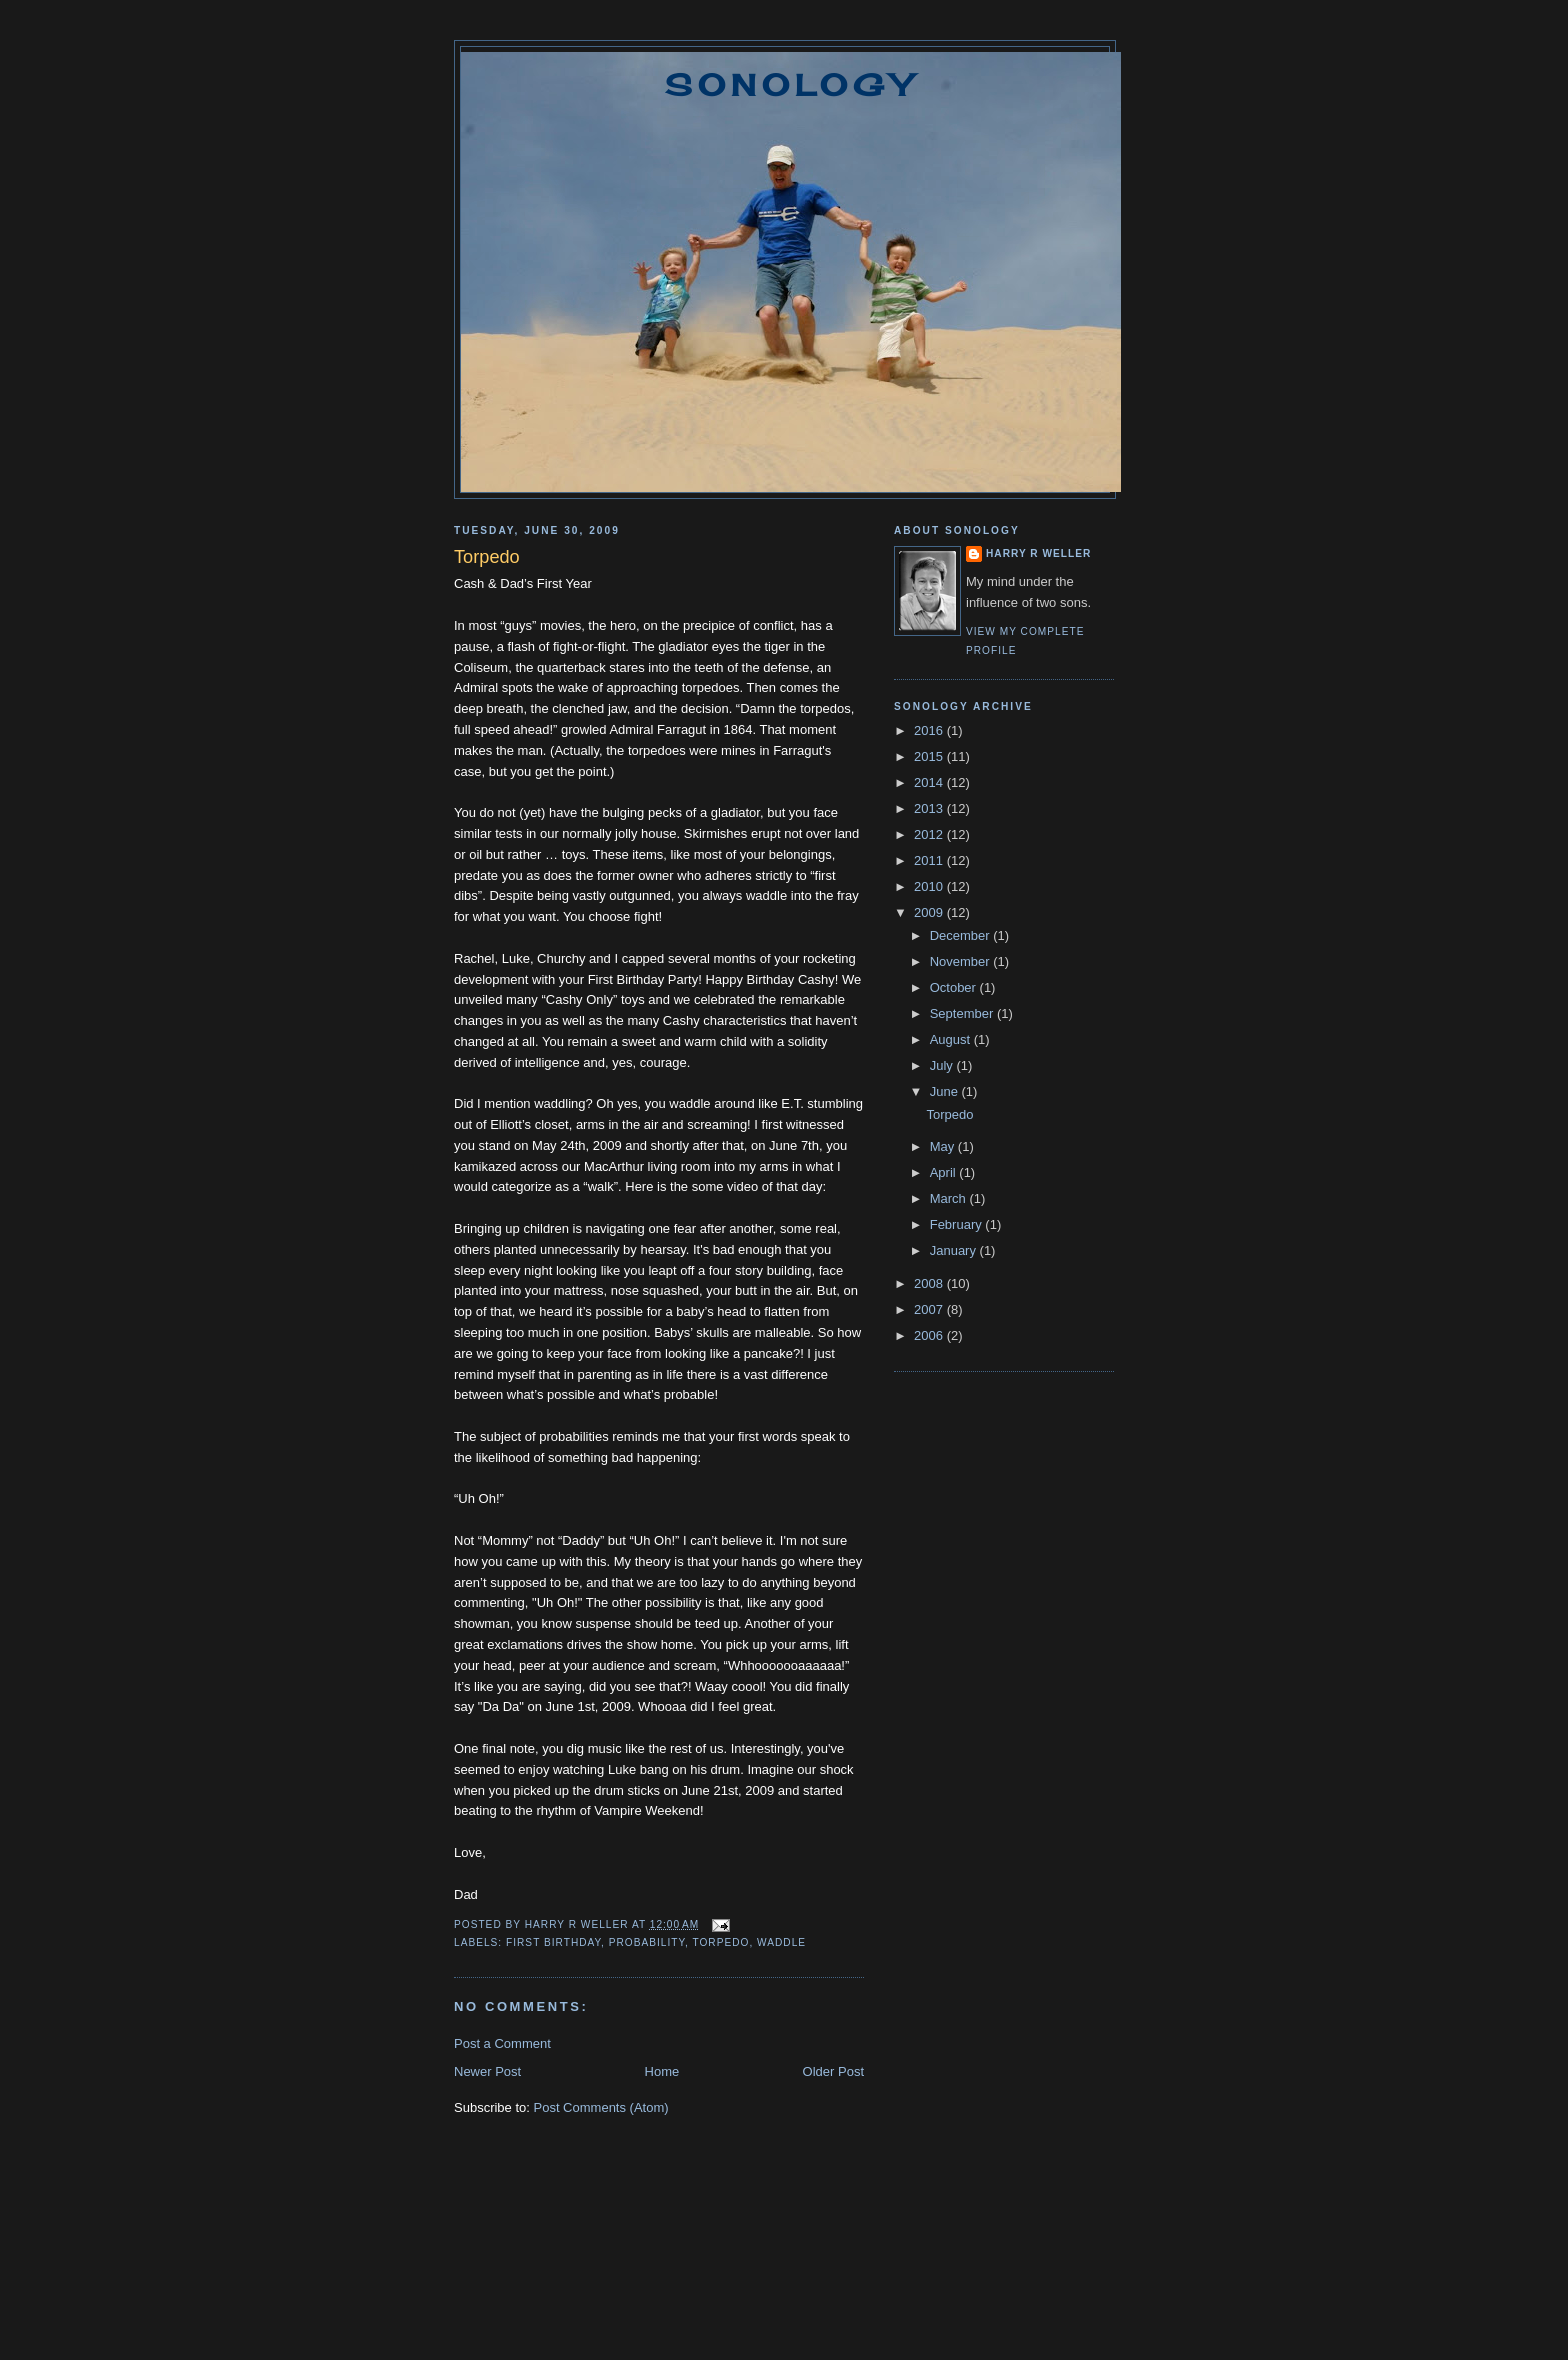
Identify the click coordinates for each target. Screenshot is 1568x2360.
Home (662, 2071)
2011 (930, 860)
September (963, 1013)
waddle (781, 1942)
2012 (930, 834)
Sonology (791, 85)
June (946, 1091)
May (944, 1146)
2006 (930, 1335)
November (962, 961)
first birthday (553, 1942)
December (962, 935)
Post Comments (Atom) (601, 2107)
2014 (930, 782)
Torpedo (949, 1114)
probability (647, 1942)
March (950, 1198)
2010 (930, 886)
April (945, 1172)
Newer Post (487, 2071)
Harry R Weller (1038, 553)
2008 (930, 1283)
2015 (930, 756)
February (958, 1224)
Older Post (833, 2071)
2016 (930, 730)
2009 (930, 912)
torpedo (720, 1942)
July (943, 1065)
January (955, 1250)
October (955, 987)
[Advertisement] (784, 2268)
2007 (930, 1309)
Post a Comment (502, 2043)
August (952, 1039)
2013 (930, 808)
